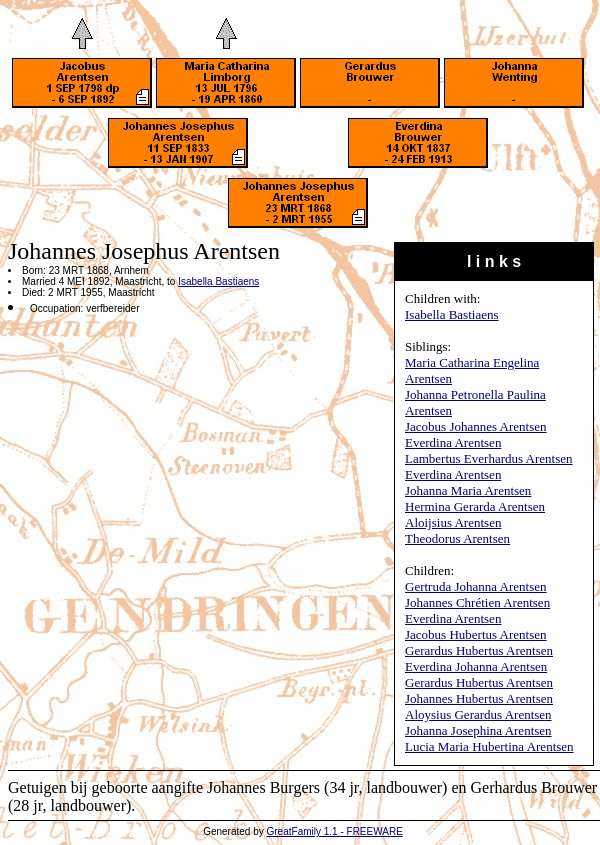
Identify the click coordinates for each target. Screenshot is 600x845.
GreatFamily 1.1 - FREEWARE (335, 831)
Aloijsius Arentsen (453, 522)
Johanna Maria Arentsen (468, 490)
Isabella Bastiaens (452, 314)
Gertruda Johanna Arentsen (476, 586)
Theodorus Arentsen (457, 538)
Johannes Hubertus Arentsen (479, 698)
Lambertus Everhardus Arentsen (489, 458)
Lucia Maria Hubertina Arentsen (489, 746)
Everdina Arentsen (453, 442)
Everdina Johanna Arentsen (476, 666)
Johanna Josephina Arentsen (478, 730)
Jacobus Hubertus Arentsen (476, 634)
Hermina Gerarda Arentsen (475, 506)
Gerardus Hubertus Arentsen (479, 650)
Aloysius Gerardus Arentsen (478, 714)
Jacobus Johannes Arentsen (476, 426)
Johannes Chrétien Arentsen (477, 602)
